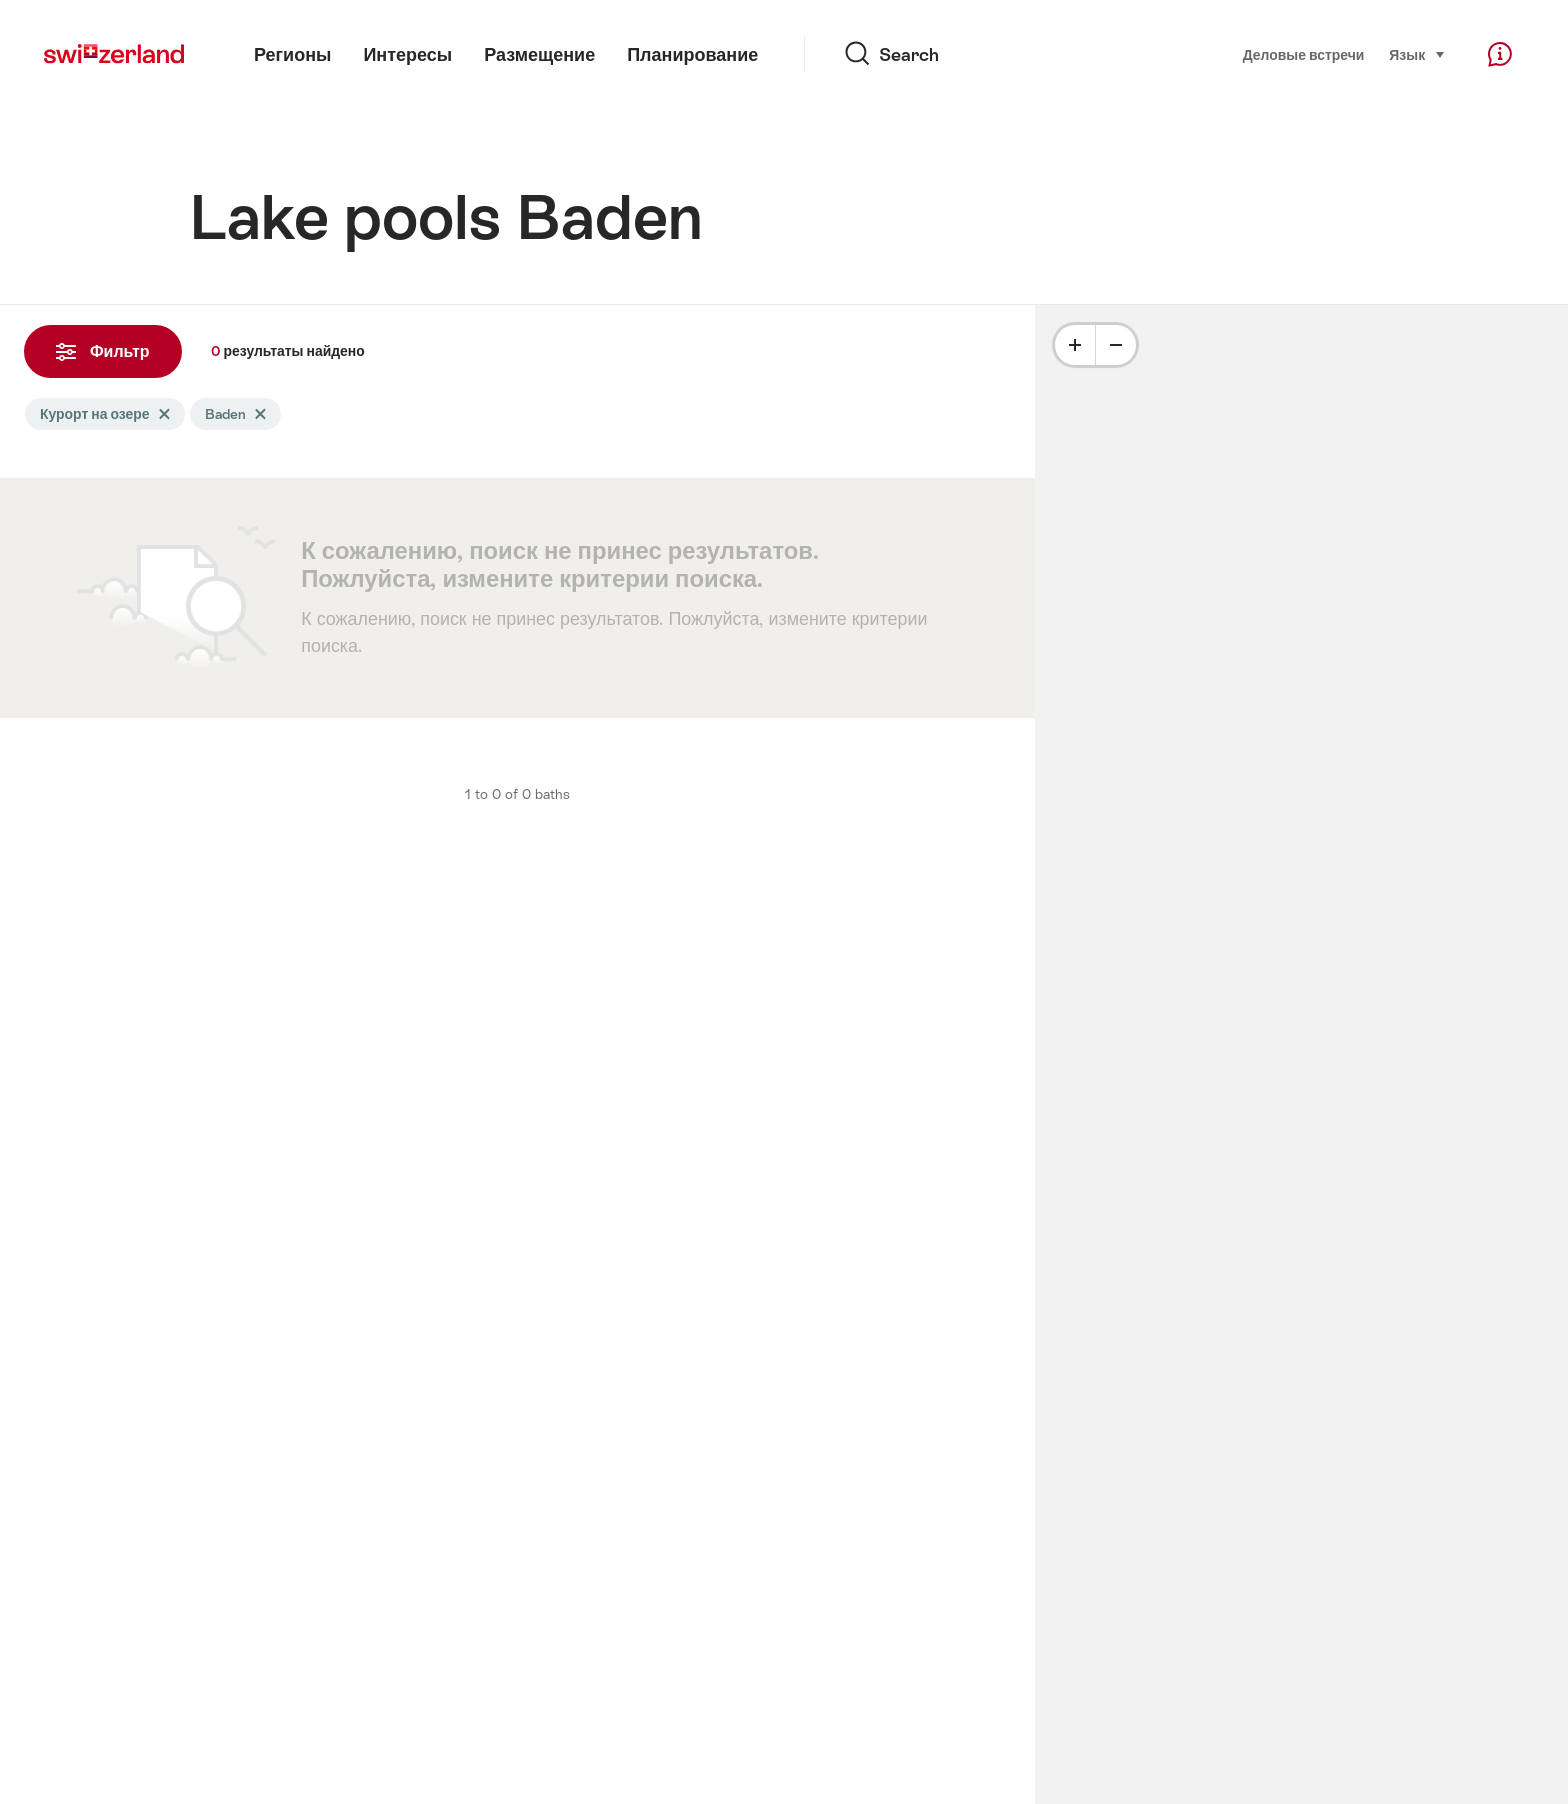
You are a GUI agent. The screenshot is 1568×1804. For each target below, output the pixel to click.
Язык (1417, 53)
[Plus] (1075, 345)
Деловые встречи (1304, 55)
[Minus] (1116, 345)
